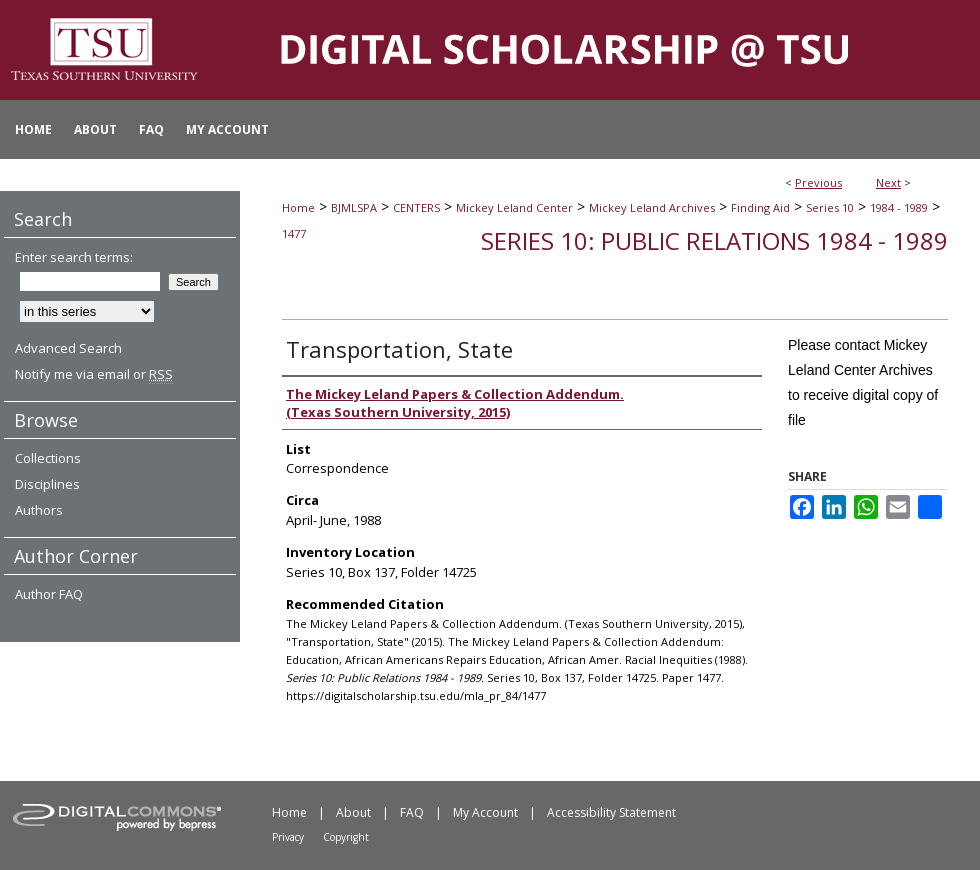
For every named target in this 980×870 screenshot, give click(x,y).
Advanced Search (68, 348)
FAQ (412, 812)
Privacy (288, 837)
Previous (818, 182)
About (353, 812)
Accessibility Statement (611, 812)
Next (888, 182)
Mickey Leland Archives (652, 207)
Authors (39, 510)
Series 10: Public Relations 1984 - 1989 (714, 240)
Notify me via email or (94, 374)
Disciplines (47, 484)
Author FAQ (49, 594)
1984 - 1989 (899, 207)
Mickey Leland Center (514, 207)
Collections (48, 458)
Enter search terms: (74, 257)
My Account (485, 812)
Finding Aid (760, 207)
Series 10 (830, 207)
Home (298, 207)
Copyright (346, 837)
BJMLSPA (354, 207)
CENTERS (416, 207)
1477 (294, 233)
